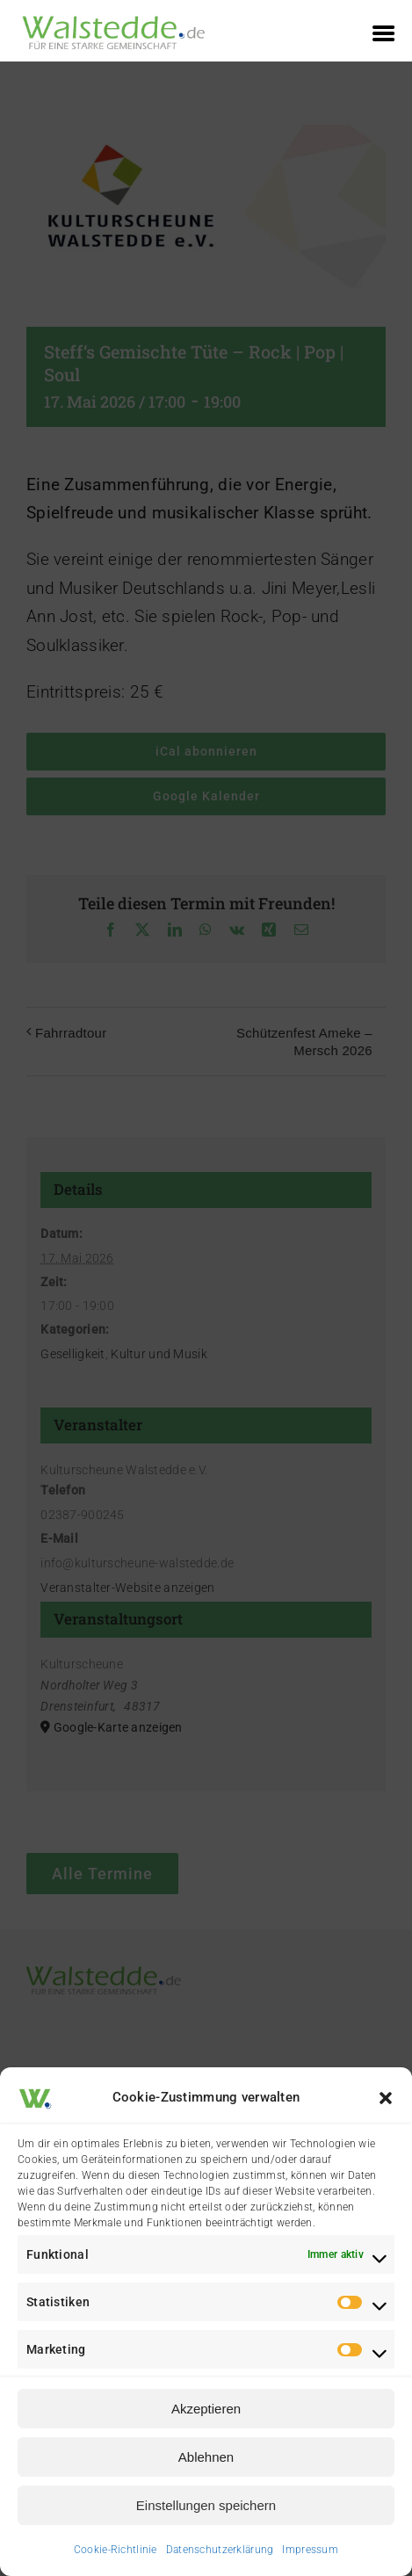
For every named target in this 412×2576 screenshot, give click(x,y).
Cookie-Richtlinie (115, 2549)
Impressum (310, 2549)
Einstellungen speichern (206, 2505)
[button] (385, 2098)
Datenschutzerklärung (220, 2549)
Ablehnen (206, 2456)
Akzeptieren (206, 2408)
